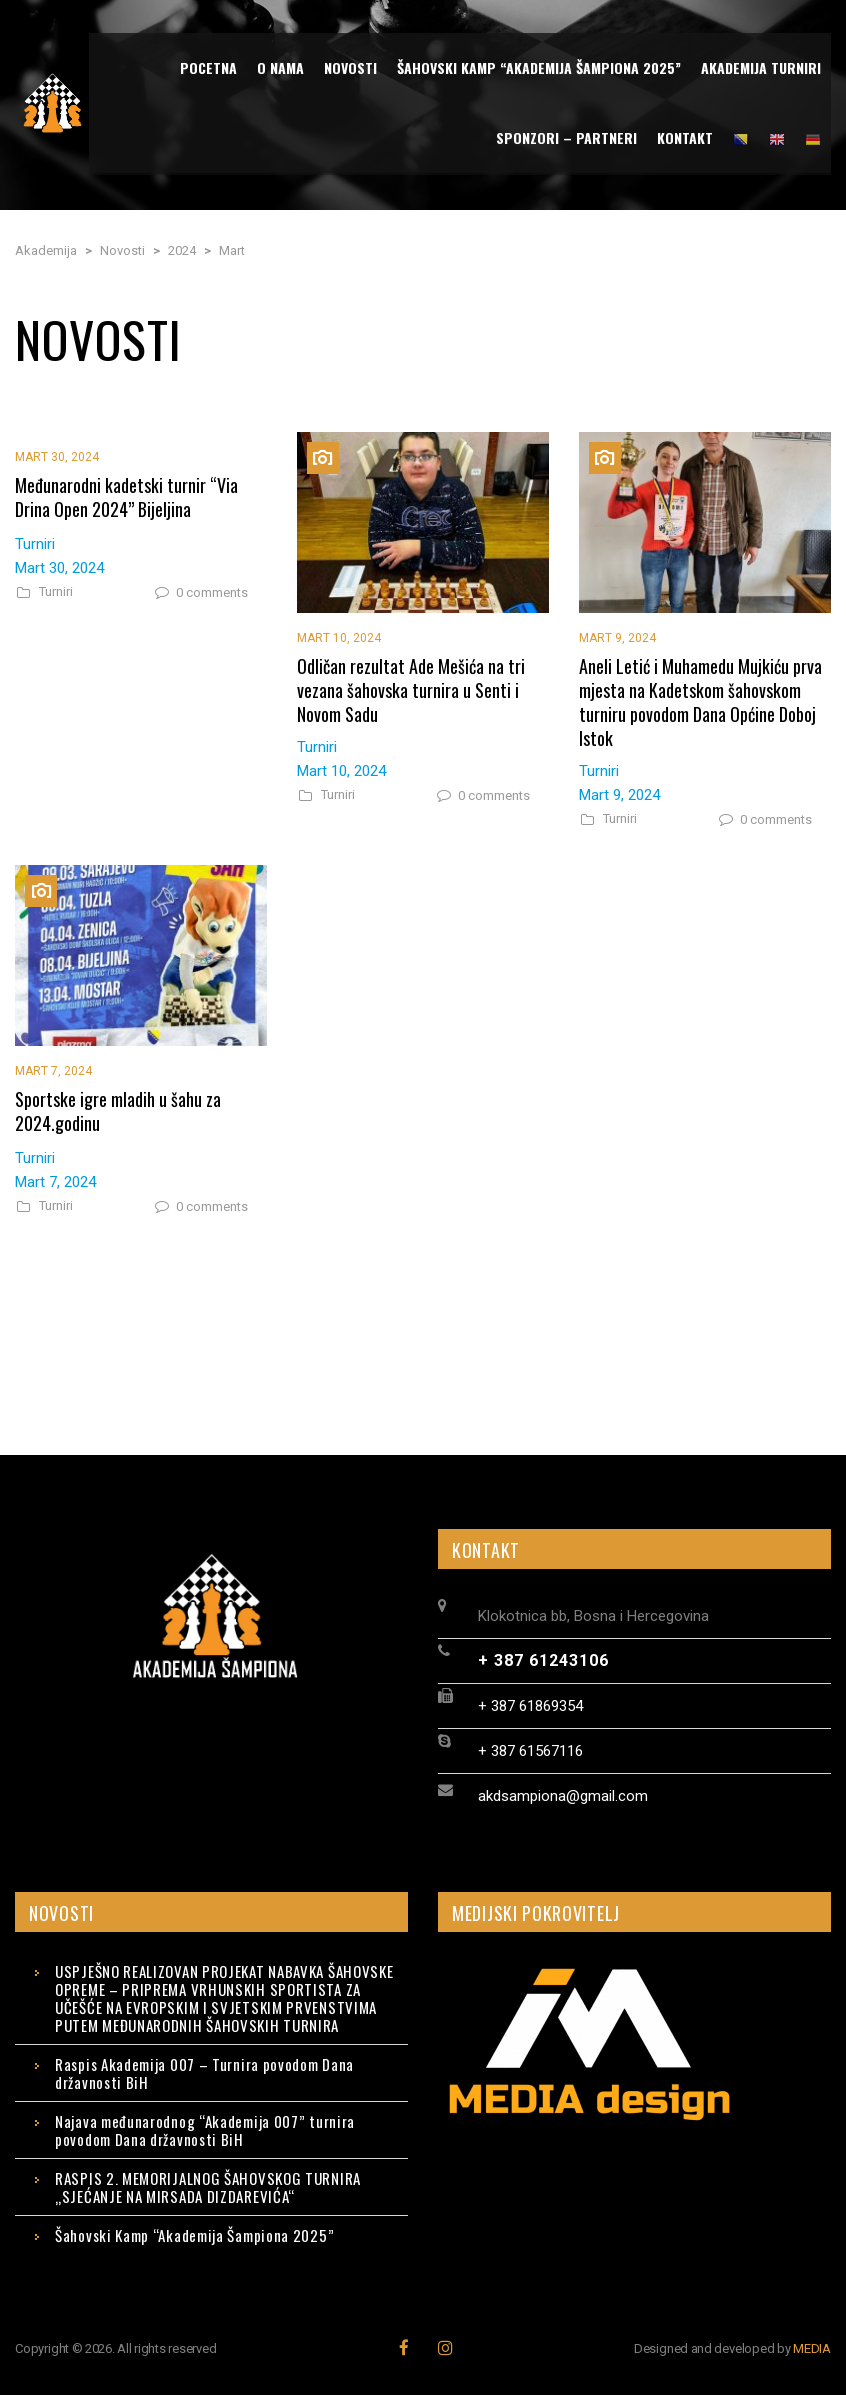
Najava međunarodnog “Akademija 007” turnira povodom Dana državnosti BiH (205, 2130)
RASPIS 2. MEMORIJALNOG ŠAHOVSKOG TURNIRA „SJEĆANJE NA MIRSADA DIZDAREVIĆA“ (208, 2187)
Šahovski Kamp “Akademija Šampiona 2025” (194, 2235)
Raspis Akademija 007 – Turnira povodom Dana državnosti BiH (204, 2073)
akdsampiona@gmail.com (563, 1796)
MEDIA (812, 2348)
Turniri (56, 592)
